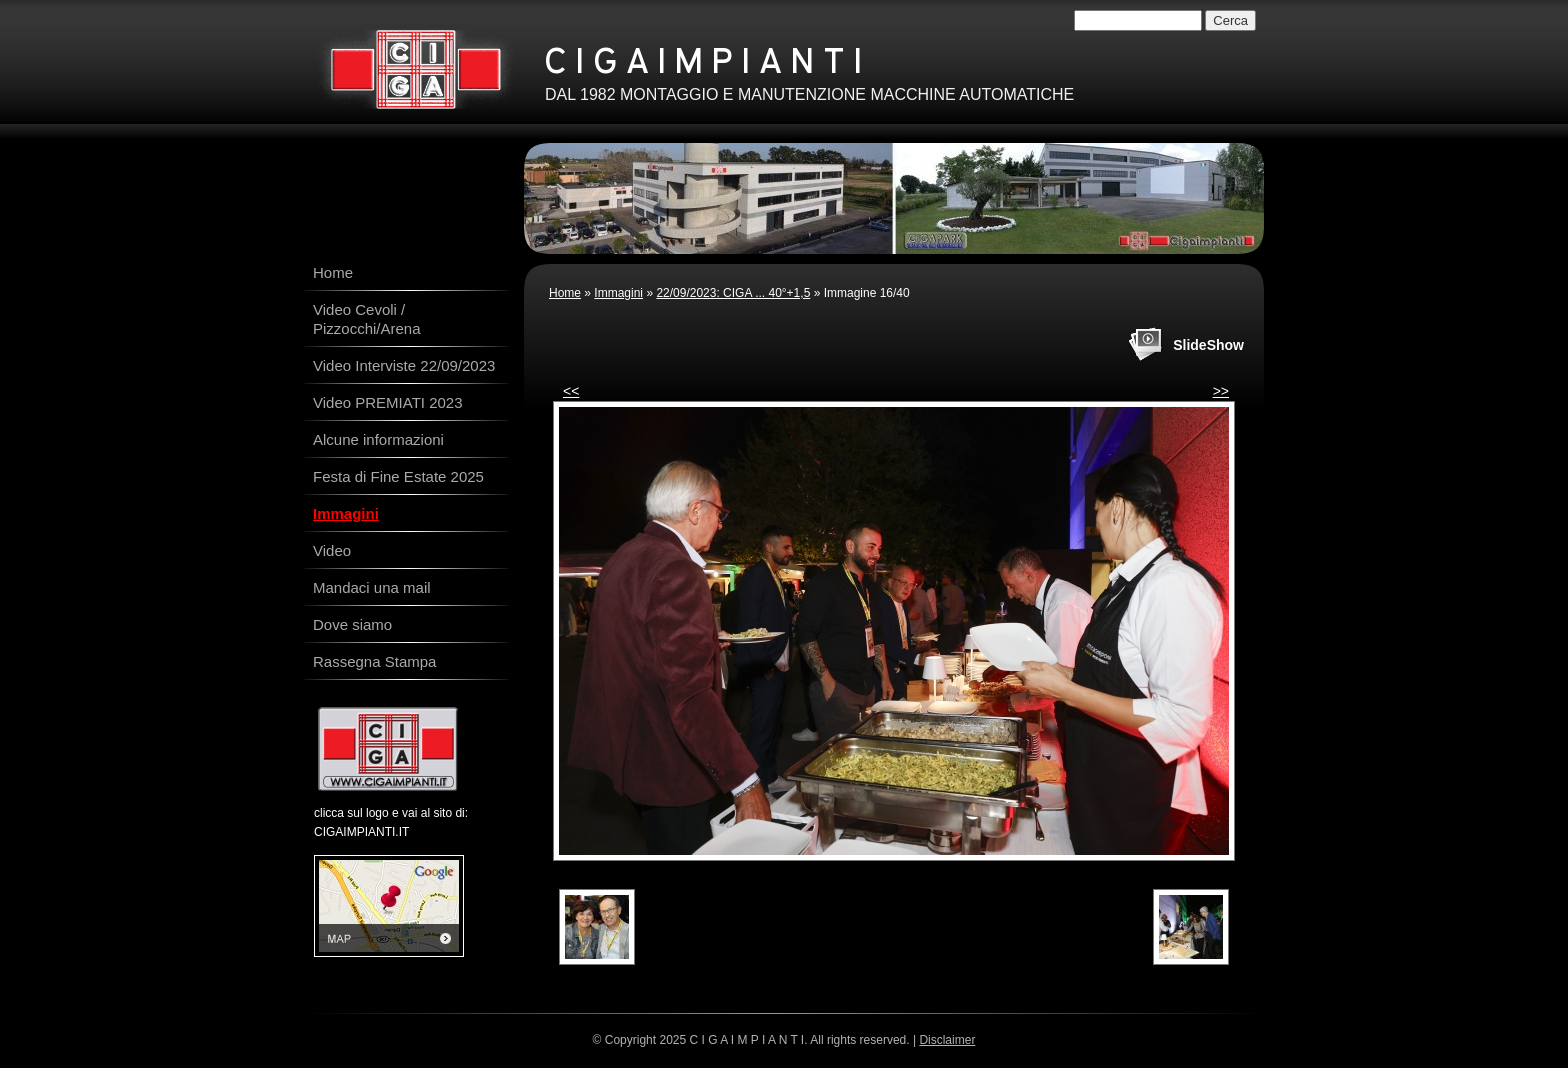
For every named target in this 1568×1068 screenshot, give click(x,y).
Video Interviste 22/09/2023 (404, 365)
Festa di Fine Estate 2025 (398, 476)
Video (332, 550)
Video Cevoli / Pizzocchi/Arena (367, 319)
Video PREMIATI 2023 (388, 402)
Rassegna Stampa (374, 661)
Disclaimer (947, 1040)
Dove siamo (352, 624)
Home (565, 293)
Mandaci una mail (372, 587)
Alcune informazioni (378, 439)
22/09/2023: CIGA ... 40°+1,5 (733, 293)
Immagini (618, 293)
